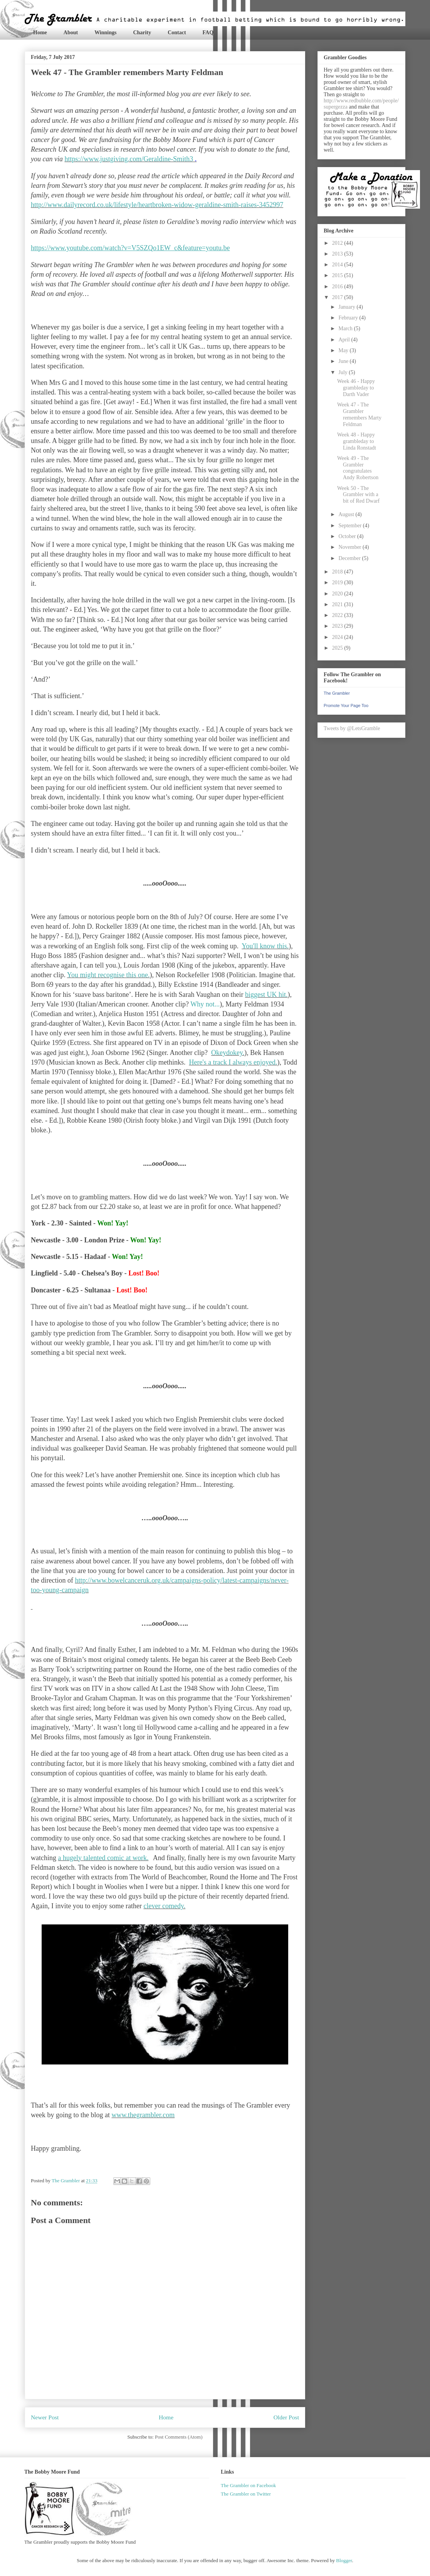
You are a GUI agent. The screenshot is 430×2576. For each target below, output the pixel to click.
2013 (338, 254)
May (343, 350)
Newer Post (45, 2417)
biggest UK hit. (266, 994)
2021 (338, 604)
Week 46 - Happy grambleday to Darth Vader (356, 387)
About (71, 32)
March (346, 328)
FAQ (208, 32)
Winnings (105, 32)
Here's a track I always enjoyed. (233, 1062)
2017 (338, 297)
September (350, 525)
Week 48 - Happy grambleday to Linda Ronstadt (356, 441)
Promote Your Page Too (346, 705)
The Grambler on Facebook (248, 2485)
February (348, 318)
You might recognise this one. (108, 975)
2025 (338, 648)
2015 (338, 275)
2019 (338, 582)
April (344, 340)
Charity (142, 32)
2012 (338, 243)
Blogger (344, 2560)
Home (40, 32)
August (346, 514)
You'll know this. (265, 946)
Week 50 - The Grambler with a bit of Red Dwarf (358, 494)
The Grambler (337, 693)
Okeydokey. (227, 1052)
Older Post (286, 2417)
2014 (338, 264)
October (347, 536)
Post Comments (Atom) (179, 2437)
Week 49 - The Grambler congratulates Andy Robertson (357, 467)
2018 (338, 572)
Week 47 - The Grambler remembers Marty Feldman (359, 414)
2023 (338, 626)
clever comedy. (164, 1906)
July (343, 372)
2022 (338, 615)
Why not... (205, 1004)
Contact (177, 32)
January (347, 307)
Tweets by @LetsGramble (352, 728)
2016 (338, 286)
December (350, 558)
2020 (338, 594)
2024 (338, 637)
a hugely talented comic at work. (103, 1858)
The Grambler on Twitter (246, 2494)
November (350, 547)
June (343, 361)
